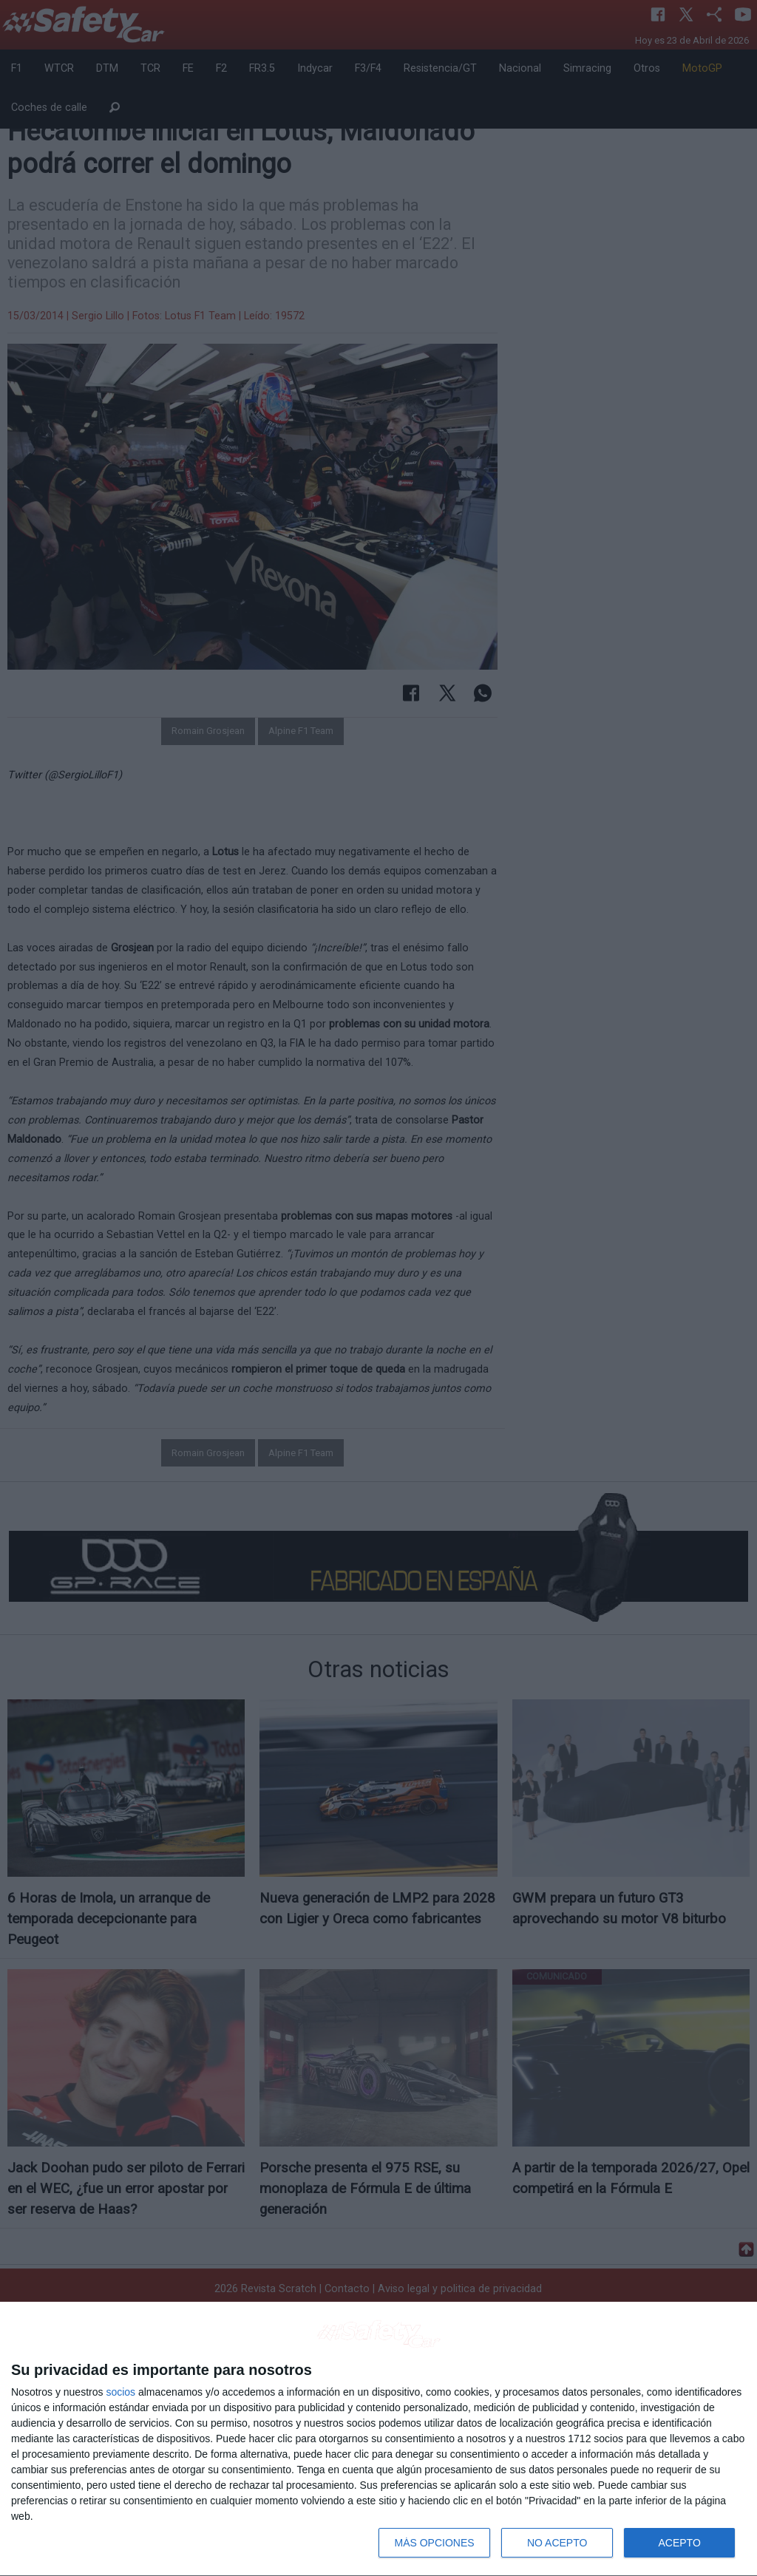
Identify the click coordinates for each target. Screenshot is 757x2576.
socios (120, 2392)
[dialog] (378, 2439)
